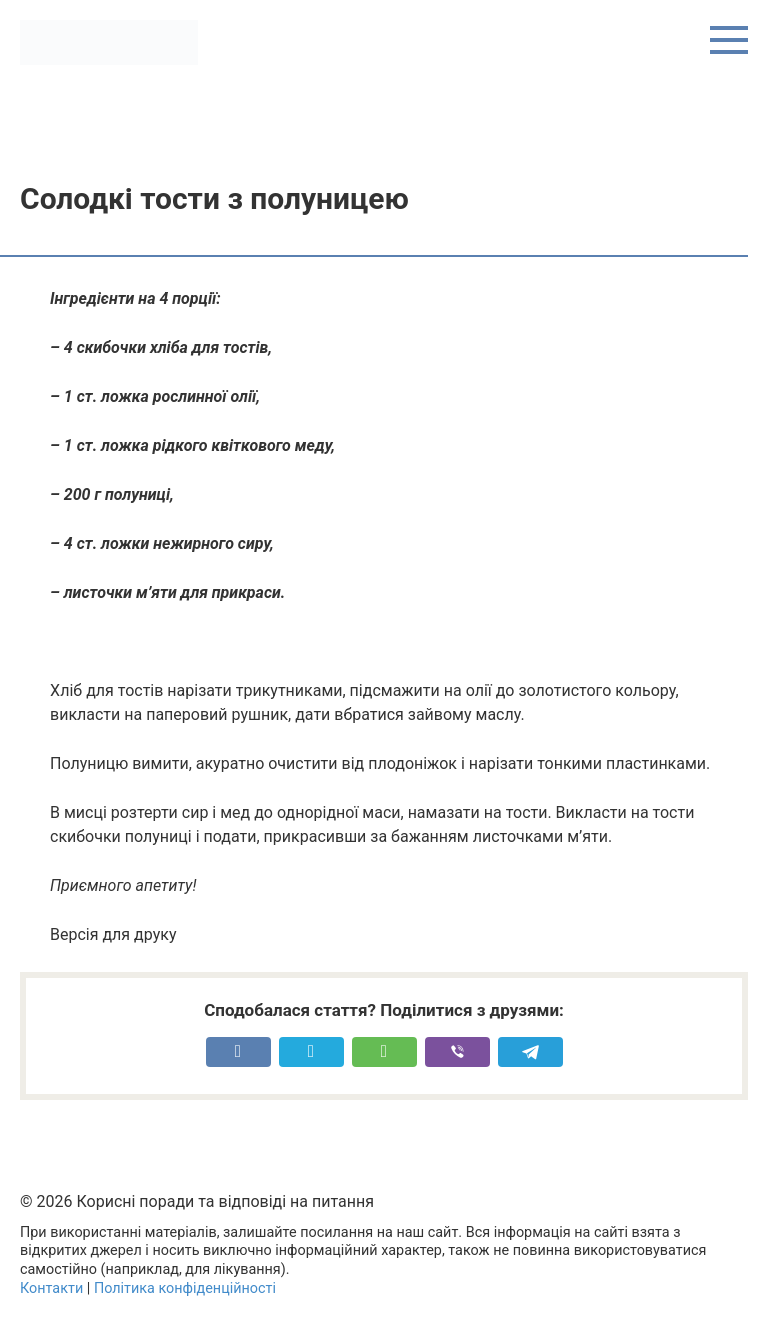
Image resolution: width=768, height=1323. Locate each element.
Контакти (51, 1288)
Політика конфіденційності (185, 1288)
